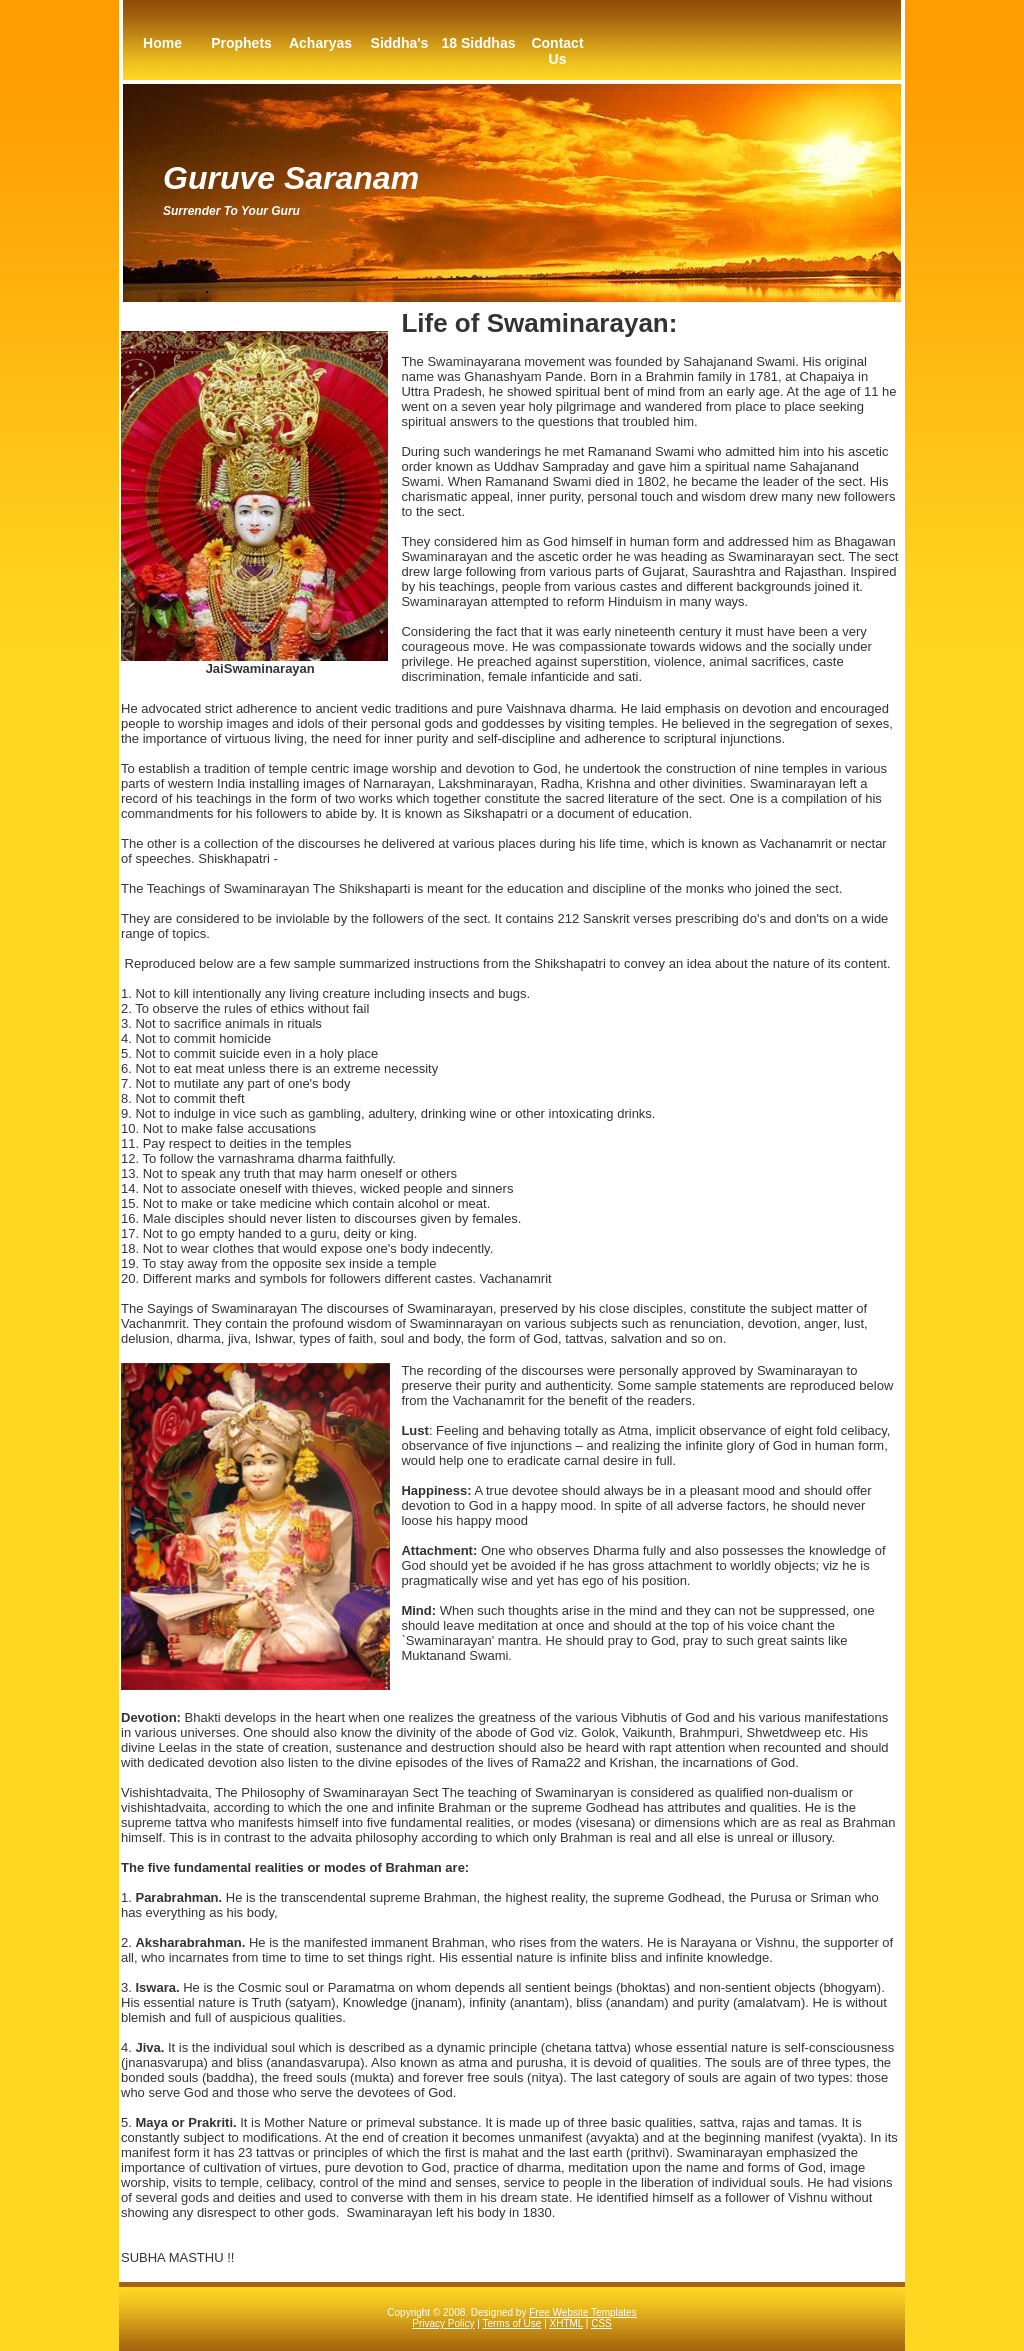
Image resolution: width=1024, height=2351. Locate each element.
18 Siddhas (479, 43)
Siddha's (400, 43)
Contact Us (557, 51)
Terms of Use (511, 2323)
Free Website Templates (582, 2312)
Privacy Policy (443, 2323)
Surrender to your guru (231, 211)
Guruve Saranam (291, 178)
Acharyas (320, 43)
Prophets (241, 43)
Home (162, 43)
